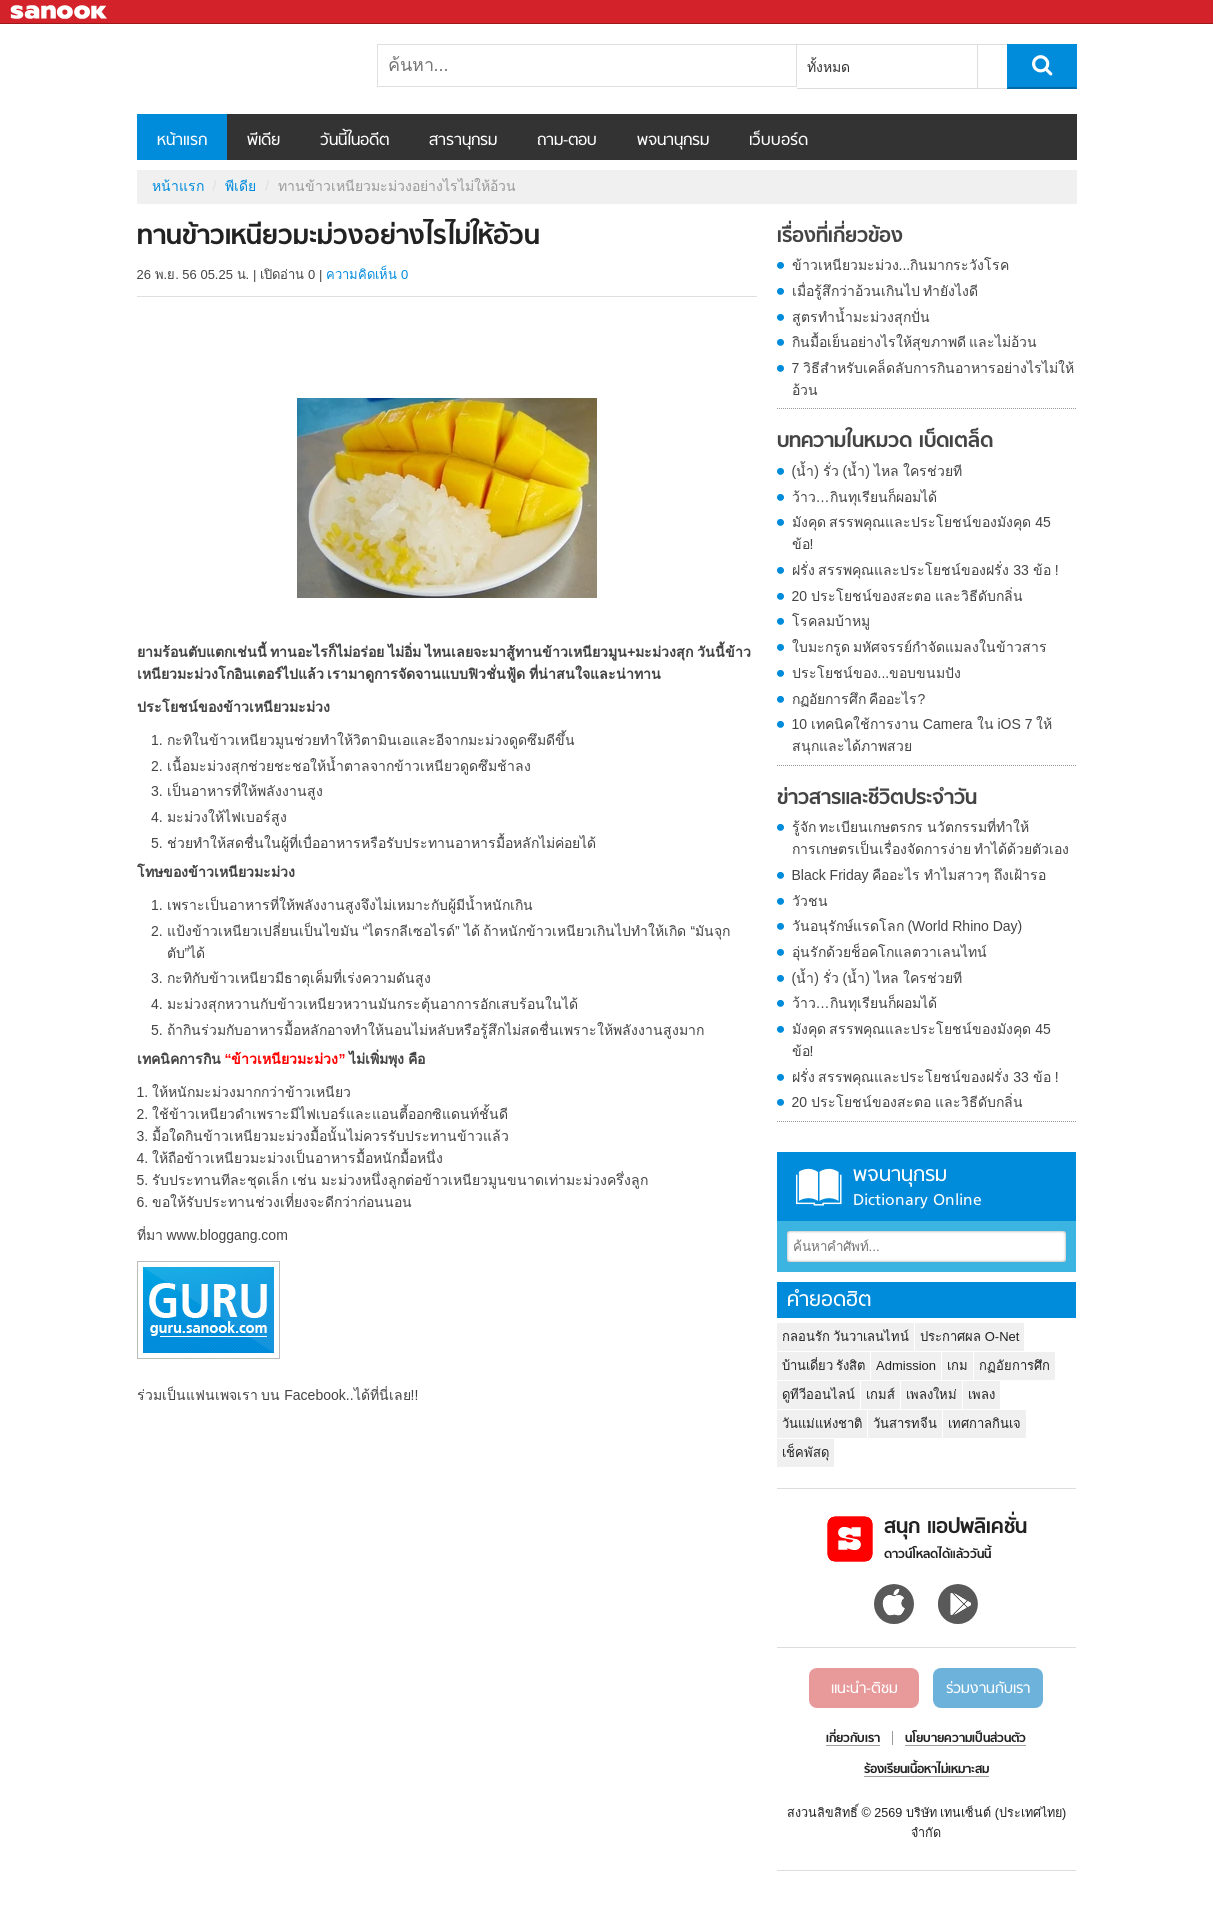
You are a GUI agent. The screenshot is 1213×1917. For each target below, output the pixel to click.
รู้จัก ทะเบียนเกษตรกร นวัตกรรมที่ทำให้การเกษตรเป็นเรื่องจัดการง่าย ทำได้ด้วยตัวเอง (931, 838)
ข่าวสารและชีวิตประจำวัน (877, 799)
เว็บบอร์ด (778, 141)
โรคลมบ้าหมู (831, 621)
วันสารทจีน (905, 1423)
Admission (906, 1365)
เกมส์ (880, 1394)
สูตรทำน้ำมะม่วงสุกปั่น (861, 317)
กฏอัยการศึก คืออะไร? (859, 699)
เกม (957, 1365)
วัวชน (810, 901)
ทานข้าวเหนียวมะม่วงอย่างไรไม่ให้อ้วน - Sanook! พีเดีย (242, 69)
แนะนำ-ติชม (864, 1689)
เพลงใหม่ (931, 1394)
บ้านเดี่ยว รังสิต (824, 1365)
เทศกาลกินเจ (984, 1423)
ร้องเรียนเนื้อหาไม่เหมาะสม (926, 1770)
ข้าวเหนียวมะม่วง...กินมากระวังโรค (901, 265)
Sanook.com (60, 12)
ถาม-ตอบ (567, 141)
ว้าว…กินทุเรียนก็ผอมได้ (864, 497)
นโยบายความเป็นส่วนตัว (965, 1739)
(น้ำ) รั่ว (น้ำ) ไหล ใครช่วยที (877, 471)
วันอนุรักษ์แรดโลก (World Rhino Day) (907, 926)
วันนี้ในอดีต (354, 141)
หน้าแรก (182, 141)
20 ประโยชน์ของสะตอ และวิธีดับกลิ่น (907, 596)
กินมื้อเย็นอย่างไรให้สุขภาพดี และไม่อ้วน (915, 342)
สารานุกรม (463, 141)
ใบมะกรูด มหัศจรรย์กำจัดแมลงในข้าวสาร (920, 647)
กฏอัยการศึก (1014, 1365)
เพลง (981, 1394)
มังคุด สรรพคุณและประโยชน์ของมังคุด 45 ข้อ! (921, 533)
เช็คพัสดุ (805, 1452)
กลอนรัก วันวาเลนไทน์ (846, 1336)
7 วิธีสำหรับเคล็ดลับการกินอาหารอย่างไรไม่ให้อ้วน (933, 379)
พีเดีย (263, 141)
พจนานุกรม (673, 141)
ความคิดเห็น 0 (367, 274)
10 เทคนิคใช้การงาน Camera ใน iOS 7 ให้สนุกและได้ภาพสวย (922, 735)
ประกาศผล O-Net (969, 1336)
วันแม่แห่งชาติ (822, 1423)
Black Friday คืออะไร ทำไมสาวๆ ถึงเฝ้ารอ (919, 875)
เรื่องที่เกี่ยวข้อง (840, 237)
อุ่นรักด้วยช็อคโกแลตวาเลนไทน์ (889, 952)
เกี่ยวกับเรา (853, 1739)
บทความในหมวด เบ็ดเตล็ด (885, 442)
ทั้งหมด (828, 67)
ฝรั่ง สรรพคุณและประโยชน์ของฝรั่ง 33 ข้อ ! (925, 570)
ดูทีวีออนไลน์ (818, 1394)
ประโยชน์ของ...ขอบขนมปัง (877, 673)
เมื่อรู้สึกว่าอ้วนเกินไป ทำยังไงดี (885, 291)
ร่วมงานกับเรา (988, 1689)
